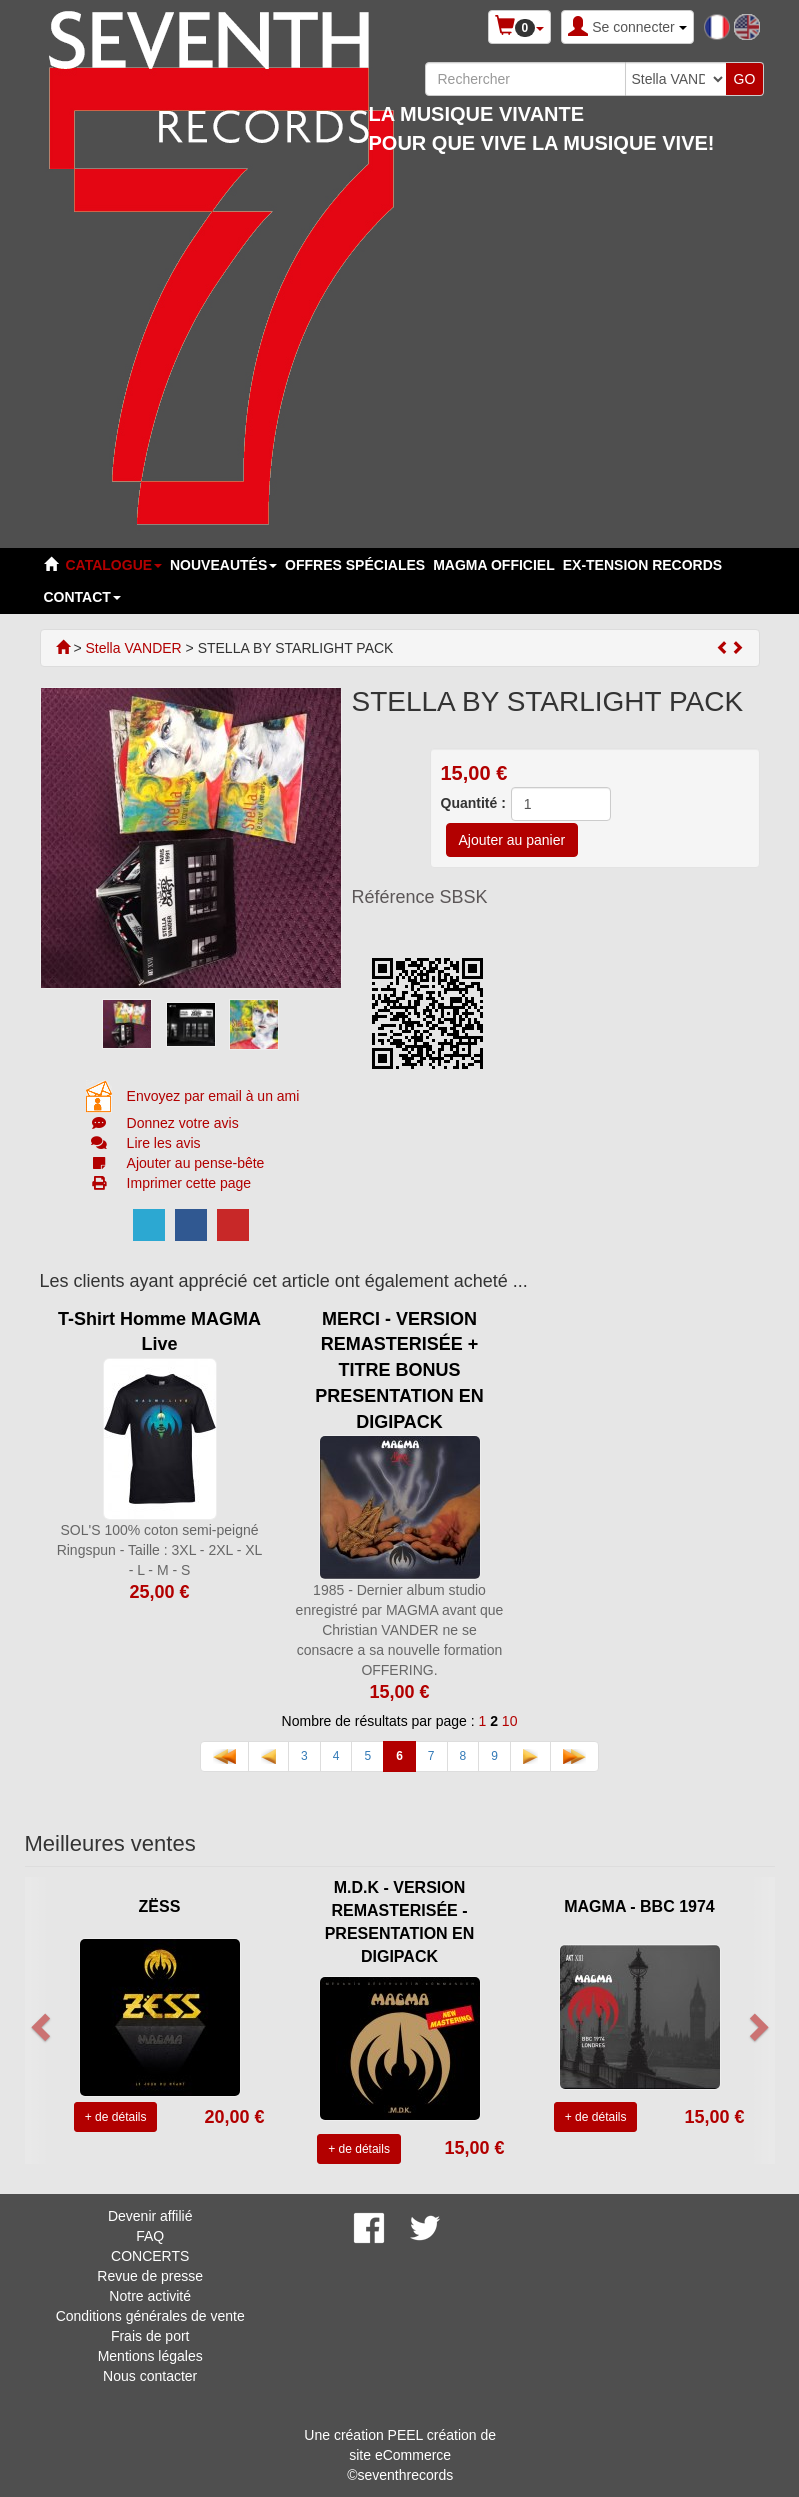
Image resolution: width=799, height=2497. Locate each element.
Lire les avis (164, 1143)
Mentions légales (150, 2356)
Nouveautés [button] (223, 565)
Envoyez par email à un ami (213, 1096)
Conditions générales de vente (150, 2316)
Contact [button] (82, 597)
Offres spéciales (355, 565)
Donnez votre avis (183, 1123)
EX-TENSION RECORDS (642, 565)
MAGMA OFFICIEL (494, 565)
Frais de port (150, 2336)
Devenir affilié (150, 2216)
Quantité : (473, 803)
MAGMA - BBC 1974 (639, 1906)
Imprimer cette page (189, 1183)
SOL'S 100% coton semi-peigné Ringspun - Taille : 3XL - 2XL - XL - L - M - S (160, 1550)
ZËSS (160, 1906)
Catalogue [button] (114, 565)
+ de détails (116, 2117)
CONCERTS (150, 2256)
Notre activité (150, 2296)
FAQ (150, 2236)
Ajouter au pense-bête (196, 1163)
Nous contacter (150, 2376)
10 (510, 1721)
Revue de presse (150, 2276)
